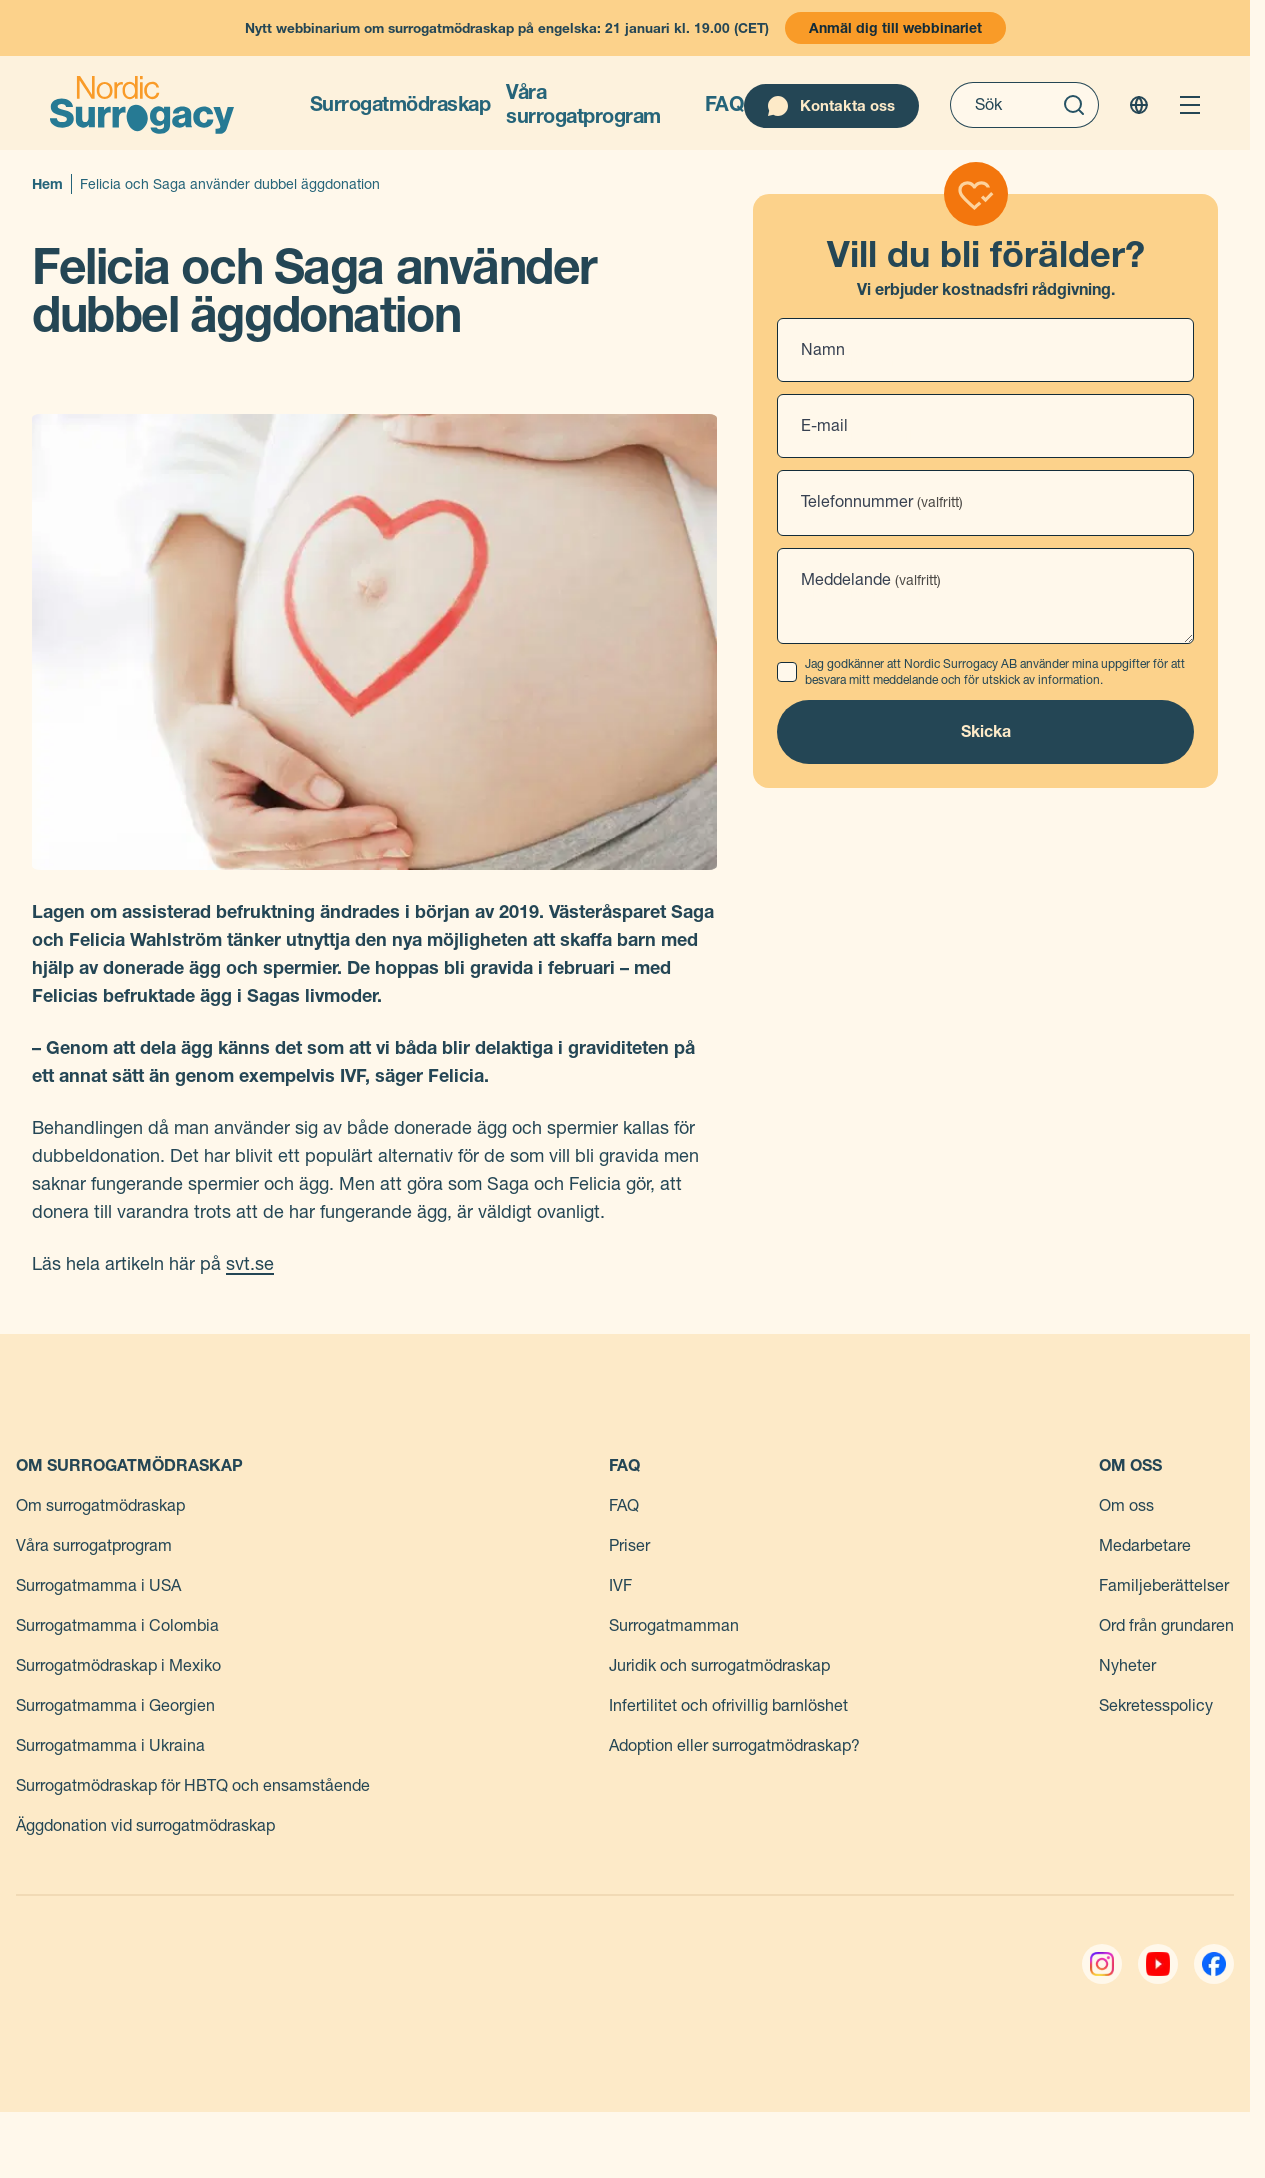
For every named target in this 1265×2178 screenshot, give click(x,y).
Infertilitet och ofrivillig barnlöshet (728, 1705)
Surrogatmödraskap (400, 104)
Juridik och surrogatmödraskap (719, 1665)
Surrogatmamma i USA (98, 1585)
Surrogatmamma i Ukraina (110, 1745)
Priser (629, 1545)
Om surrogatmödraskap (100, 1505)
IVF (620, 1585)
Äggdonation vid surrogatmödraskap (145, 1825)
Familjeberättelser (1164, 1585)
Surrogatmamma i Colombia (117, 1625)
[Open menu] (1190, 105)
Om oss (1126, 1505)
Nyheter (1127, 1665)
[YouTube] (1158, 1964)
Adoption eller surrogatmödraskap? (734, 1745)
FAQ (725, 104)
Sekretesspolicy (1156, 1705)
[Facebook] (1214, 1964)
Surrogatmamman (674, 1625)
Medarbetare (1145, 1545)
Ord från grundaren (1166, 1625)
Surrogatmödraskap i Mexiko (118, 1665)
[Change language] (1139, 105)
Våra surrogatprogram (583, 104)
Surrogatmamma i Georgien (115, 1705)
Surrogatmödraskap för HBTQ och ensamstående (193, 1785)
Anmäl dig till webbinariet (895, 28)
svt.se (250, 1263)
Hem (47, 184)
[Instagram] (1102, 1964)
